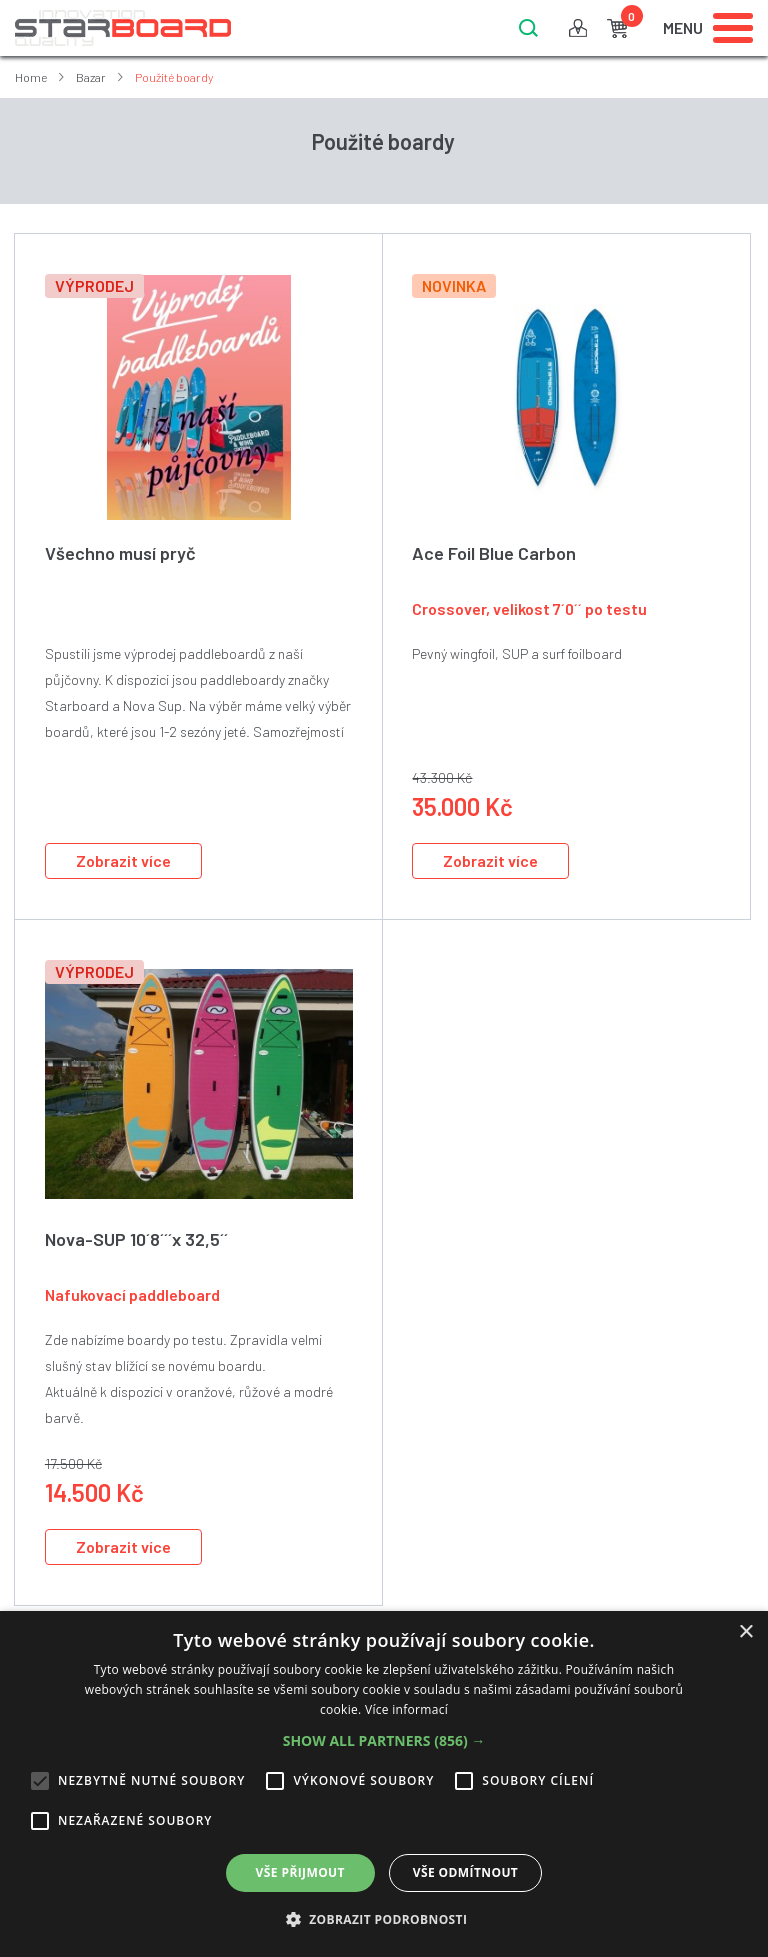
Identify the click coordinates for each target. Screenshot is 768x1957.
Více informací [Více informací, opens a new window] (406, 1709)
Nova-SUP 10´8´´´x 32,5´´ (136, 1239)
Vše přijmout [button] (300, 1872)
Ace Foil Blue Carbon (494, 553)
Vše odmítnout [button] (465, 1872)
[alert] (384, 1784)
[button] (384, 1741)
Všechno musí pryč (120, 553)
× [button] (745, 1632)
